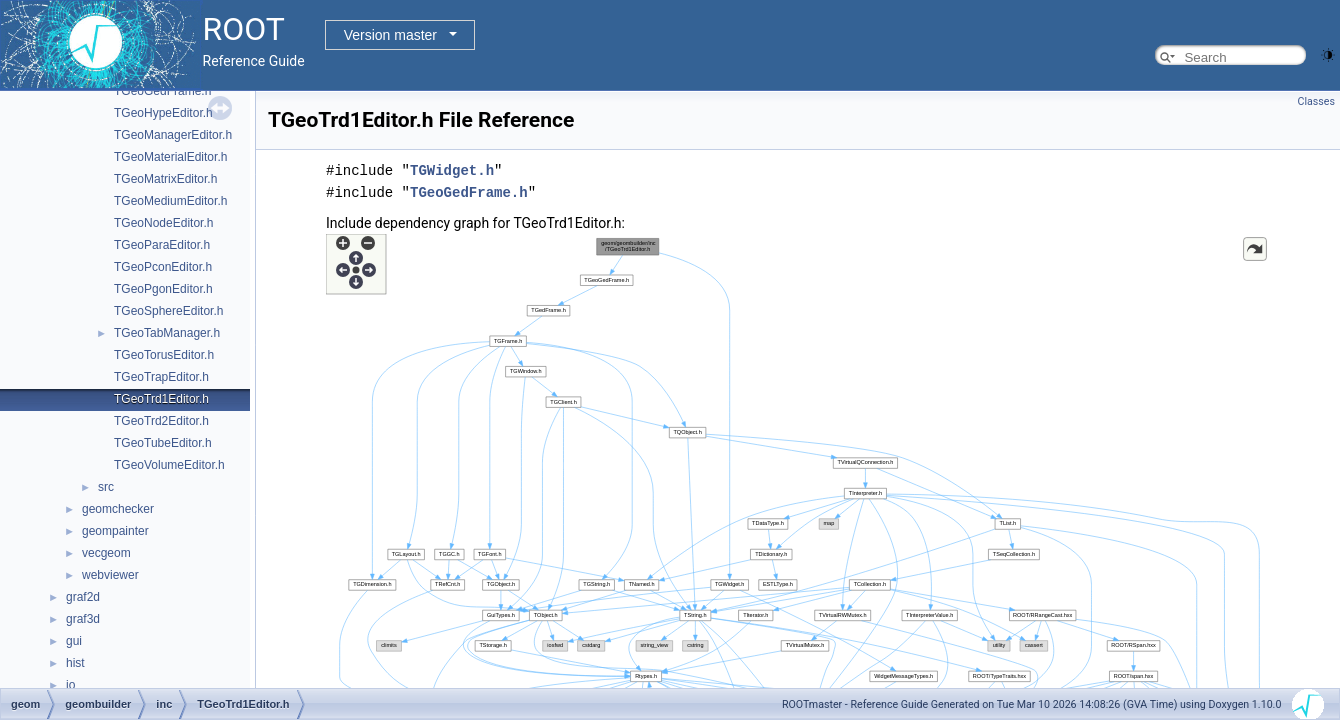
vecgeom (106, 553)
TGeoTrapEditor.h (161, 377)
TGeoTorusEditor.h (164, 355)
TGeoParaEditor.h (162, 245)
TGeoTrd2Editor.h (161, 421)
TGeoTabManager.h (167, 333)
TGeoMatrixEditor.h (165, 179)
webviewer (110, 575)
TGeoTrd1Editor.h (161, 399)
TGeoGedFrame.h (162, 91)
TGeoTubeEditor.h (163, 443)
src (106, 487)
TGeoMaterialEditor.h (170, 157)
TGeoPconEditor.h (163, 267)
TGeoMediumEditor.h (170, 201)
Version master (390, 35)
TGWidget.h (452, 170)
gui (74, 641)
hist (75, 663)
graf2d (83, 597)
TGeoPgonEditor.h (163, 289)
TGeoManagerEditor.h (173, 135)
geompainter (115, 531)
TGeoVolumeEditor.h (169, 465)
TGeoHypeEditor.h (163, 113)
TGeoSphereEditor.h (168, 311)
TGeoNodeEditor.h (163, 223)
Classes (1316, 101)
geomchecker (118, 509)
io (70, 685)
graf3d (83, 619)
